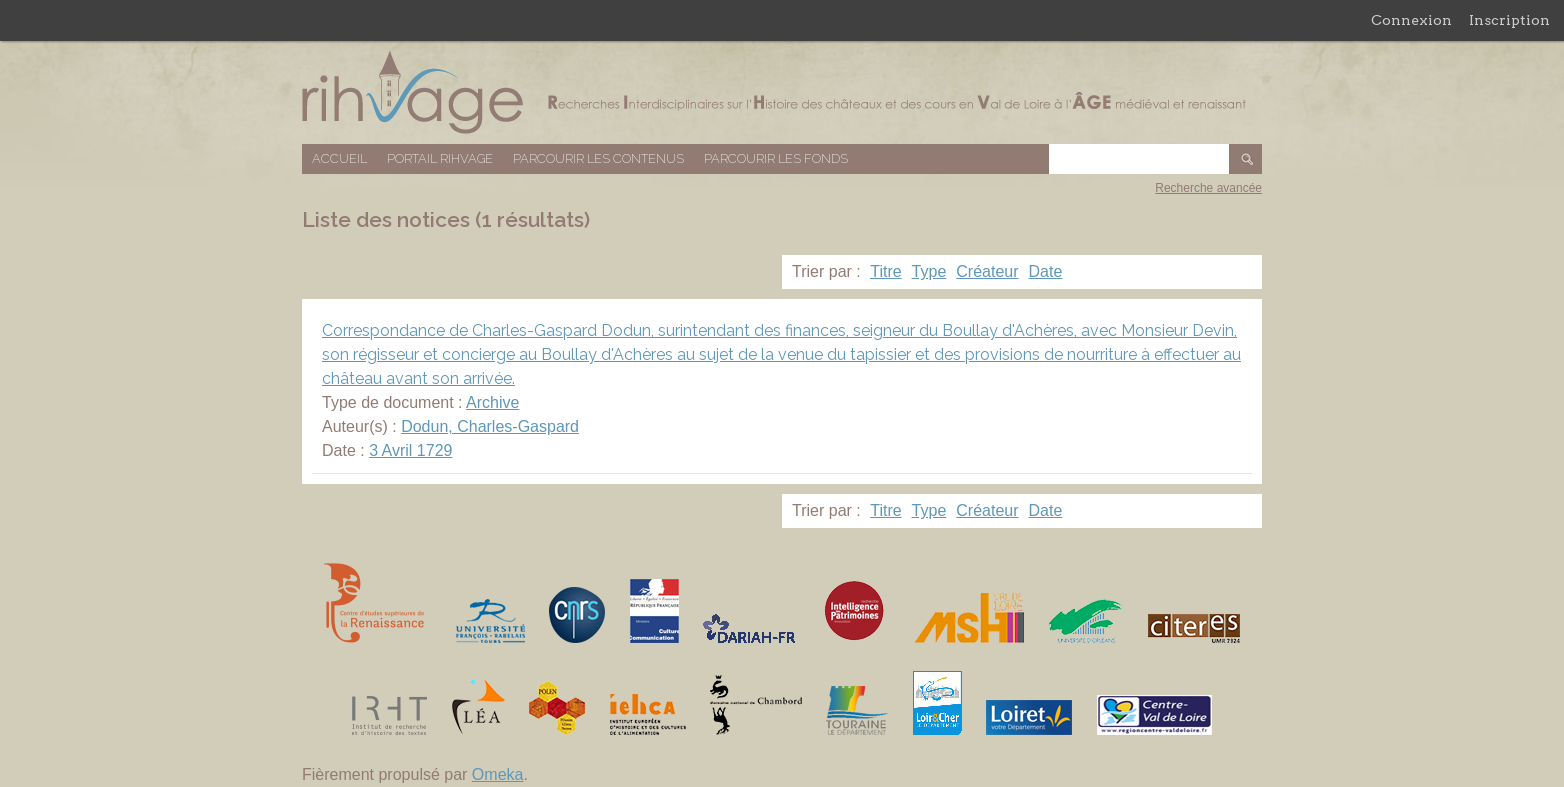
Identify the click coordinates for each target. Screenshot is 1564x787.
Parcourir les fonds (776, 158)
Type (929, 271)
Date (1046, 271)
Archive (492, 402)
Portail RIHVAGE (440, 158)
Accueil (339, 158)
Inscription (1509, 20)
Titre (885, 271)
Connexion (1411, 20)
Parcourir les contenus (598, 158)
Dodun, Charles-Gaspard (490, 426)
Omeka (498, 774)
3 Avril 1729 (410, 450)
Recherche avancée (1208, 188)
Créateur (987, 271)
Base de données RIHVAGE (782, 92)
